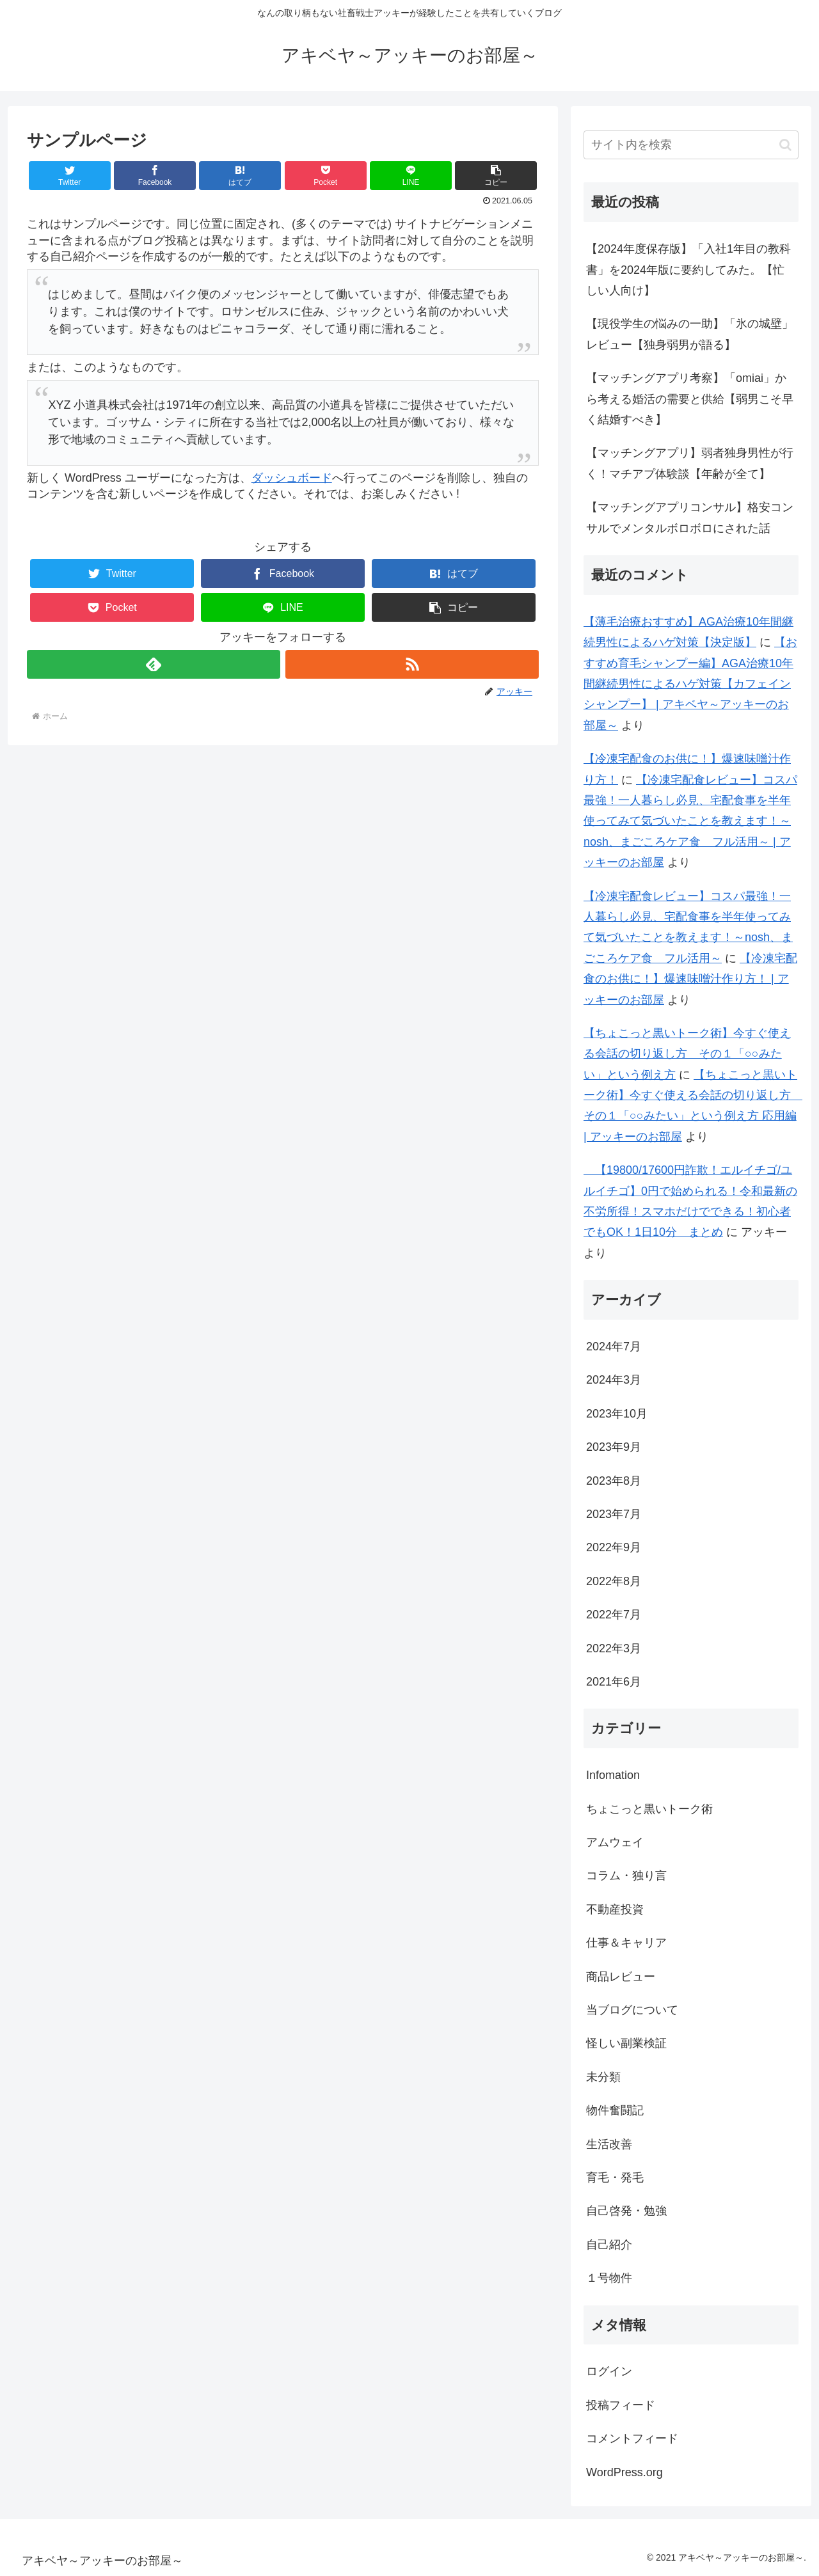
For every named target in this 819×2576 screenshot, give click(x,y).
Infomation (613, 1775)
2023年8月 (613, 1480)
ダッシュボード (291, 477)
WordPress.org (624, 2472)
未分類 (603, 2077)
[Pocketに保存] (326, 175)
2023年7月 (613, 1514)
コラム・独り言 (626, 1875)
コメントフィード (632, 2438)
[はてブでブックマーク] (240, 175)
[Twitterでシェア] (70, 175)
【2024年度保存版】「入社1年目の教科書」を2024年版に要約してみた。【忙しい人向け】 (688, 269)
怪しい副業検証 (626, 2043)
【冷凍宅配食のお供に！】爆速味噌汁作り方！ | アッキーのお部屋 (690, 979)
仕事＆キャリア (626, 1942)
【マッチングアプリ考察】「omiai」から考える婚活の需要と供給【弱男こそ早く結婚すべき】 (689, 399)
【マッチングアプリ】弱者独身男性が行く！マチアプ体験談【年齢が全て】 (689, 463)
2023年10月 (617, 1413)
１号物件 (609, 2278)
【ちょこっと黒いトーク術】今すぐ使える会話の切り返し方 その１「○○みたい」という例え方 (687, 1054)
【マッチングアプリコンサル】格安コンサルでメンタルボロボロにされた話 (689, 517)
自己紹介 (609, 2244)
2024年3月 (613, 1379)
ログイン (609, 2371)
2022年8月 (613, 1581)
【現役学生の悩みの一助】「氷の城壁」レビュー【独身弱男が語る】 (689, 334)
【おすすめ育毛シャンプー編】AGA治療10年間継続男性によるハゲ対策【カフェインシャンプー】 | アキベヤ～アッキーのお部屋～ (690, 684)
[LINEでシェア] (411, 175)
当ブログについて (632, 2009)
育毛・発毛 (615, 2177)
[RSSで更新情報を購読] (412, 664)
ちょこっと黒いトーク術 (649, 1809)
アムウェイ (615, 1842)
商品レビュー (620, 1976)
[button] (496, 175)
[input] (691, 144)
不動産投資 (615, 1909)
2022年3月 (613, 1648)
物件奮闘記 (615, 2110)
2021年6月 (613, 1681)
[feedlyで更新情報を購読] (153, 664)
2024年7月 (613, 1346)
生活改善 (609, 2144)
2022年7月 (613, 1614)
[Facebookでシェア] (155, 175)
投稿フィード (620, 2405)
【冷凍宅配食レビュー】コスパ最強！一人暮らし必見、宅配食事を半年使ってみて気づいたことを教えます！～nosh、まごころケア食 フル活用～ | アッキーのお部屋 (690, 821)
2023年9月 (613, 1447)
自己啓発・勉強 (626, 2210)
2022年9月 (613, 1547)
